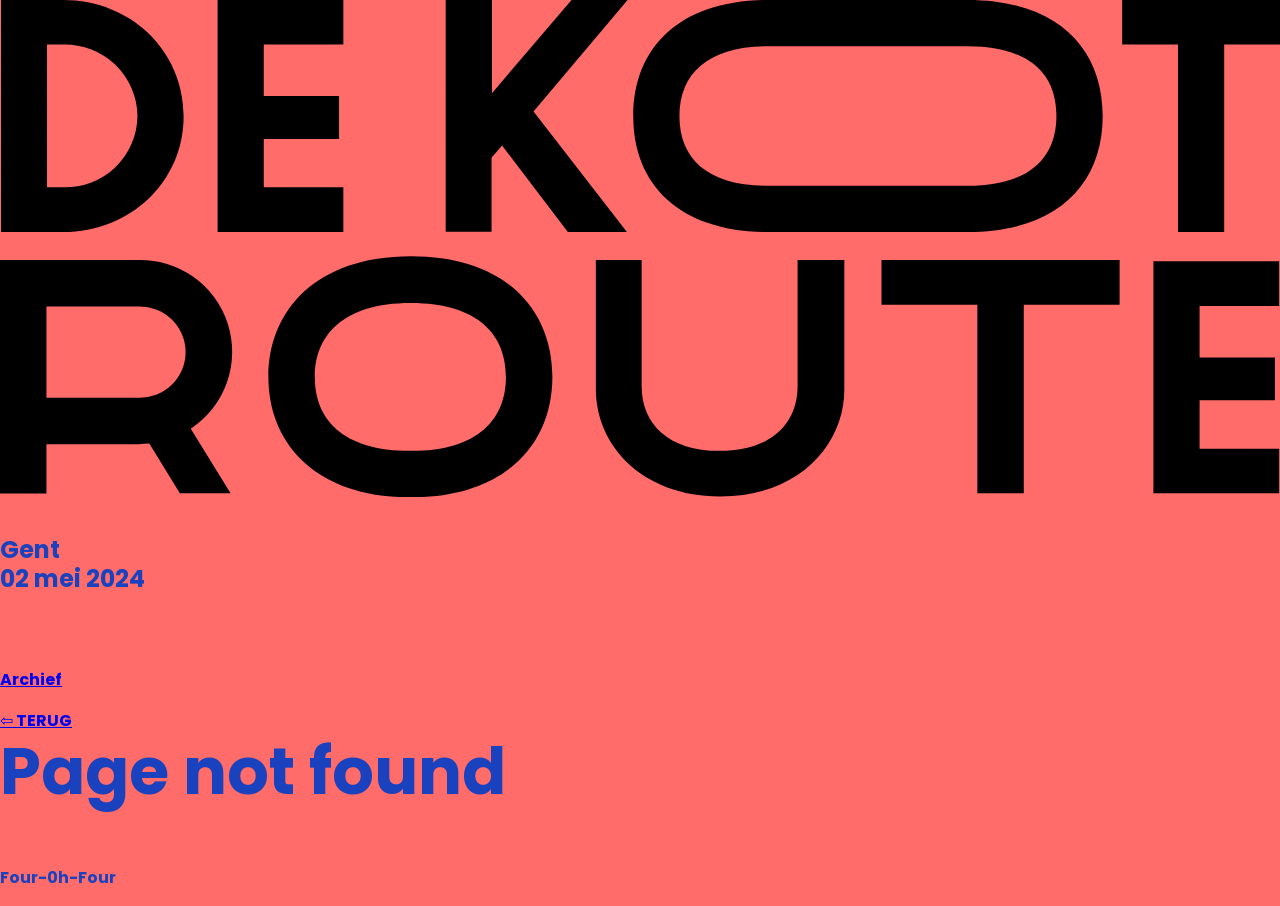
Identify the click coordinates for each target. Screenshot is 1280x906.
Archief (31, 679)
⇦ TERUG (36, 720)
